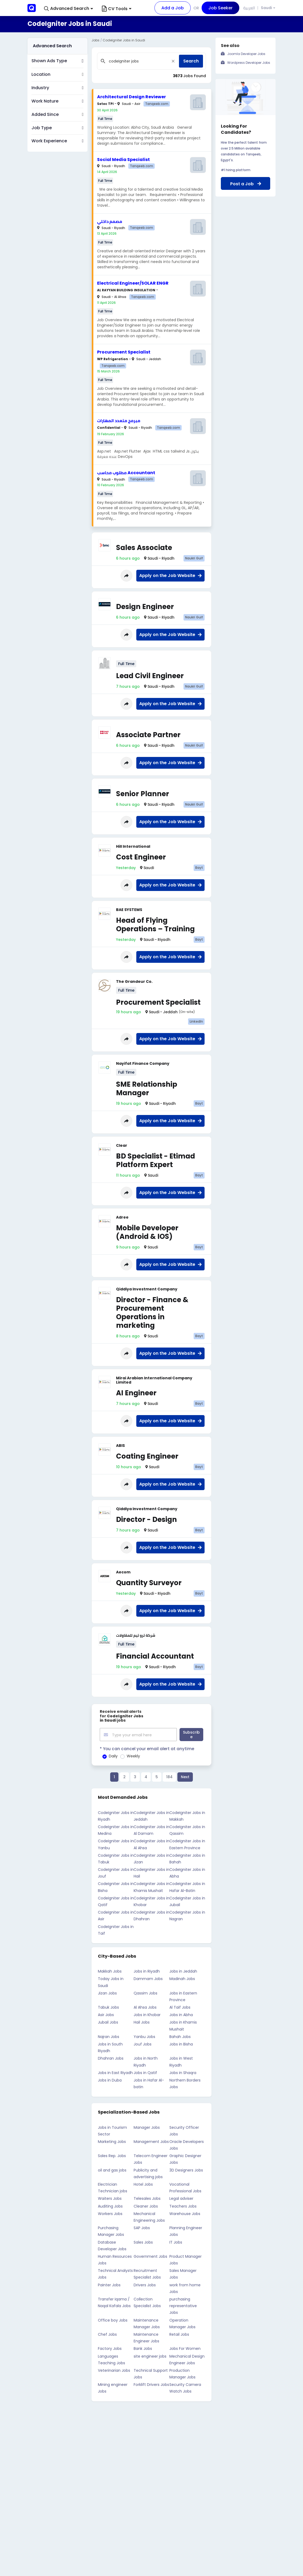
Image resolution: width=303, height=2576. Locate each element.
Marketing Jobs (112, 2140)
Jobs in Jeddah (183, 1970)
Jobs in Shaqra (182, 2072)
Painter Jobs (109, 2284)
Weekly (133, 1755)
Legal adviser (181, 2197)
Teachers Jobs (183, 2205)
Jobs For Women (185, 2347)
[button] (68, 9)
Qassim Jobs (145, 1992)
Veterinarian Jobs (114, 2369)
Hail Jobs (142, 2021)
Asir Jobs (106, 2014)
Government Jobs (150, 2255)
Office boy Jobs (112, 2319)
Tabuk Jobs (108, 2006)
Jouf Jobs (143, 2043)
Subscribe (191, 1734)
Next (185, 1776)
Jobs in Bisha (181, 2043)
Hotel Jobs (143, 2183)
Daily (113, 1755)
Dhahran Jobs (110, 2057)
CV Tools (116, 9)
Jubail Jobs (108, 2021)
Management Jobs (151, 2140)
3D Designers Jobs (186, 2169)
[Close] (173, 61)
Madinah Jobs (182, 1978)
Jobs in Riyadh (147, 1970)
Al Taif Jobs (179, 2006)
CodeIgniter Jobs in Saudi (124, 40)
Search (191, 61)
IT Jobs (175, 2241)
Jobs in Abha (181, 2014)
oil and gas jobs (112, 2169)
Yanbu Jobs (144, 2036)
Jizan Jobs (107, 1992)
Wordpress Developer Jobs (248, 62)
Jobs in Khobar (147, 2014)
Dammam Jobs (148, 1978)
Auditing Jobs (110, 2205)
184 (169, 1776)
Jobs (95, 40)
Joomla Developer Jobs (246, 54)
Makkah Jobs (110, 1970)
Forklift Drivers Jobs (151, 2383)
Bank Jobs (143, 2347)
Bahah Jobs (180, 2036)
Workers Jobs (110, 2213)
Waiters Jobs (110, 2197)
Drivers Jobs (145, 2284)
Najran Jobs (108, 2036)
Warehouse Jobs (184, 2213)
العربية (249, 7)
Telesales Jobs (147, 2197)
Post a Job (245, 184)
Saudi (266, 7)
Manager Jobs (147, 2126)
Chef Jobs (107, 2333)
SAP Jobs (142, 2227)
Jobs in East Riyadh (115, 2072)
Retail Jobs (179, 2333)
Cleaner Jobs (146, 2205)
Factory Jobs (110, 2347)
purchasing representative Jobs (183, 2305)
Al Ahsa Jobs (145, 2006)
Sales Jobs (143, 2241)
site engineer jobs (150, 2355)
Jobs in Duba (110, 2079)
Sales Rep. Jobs (112, 2155)
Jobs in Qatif (145, 2072)
